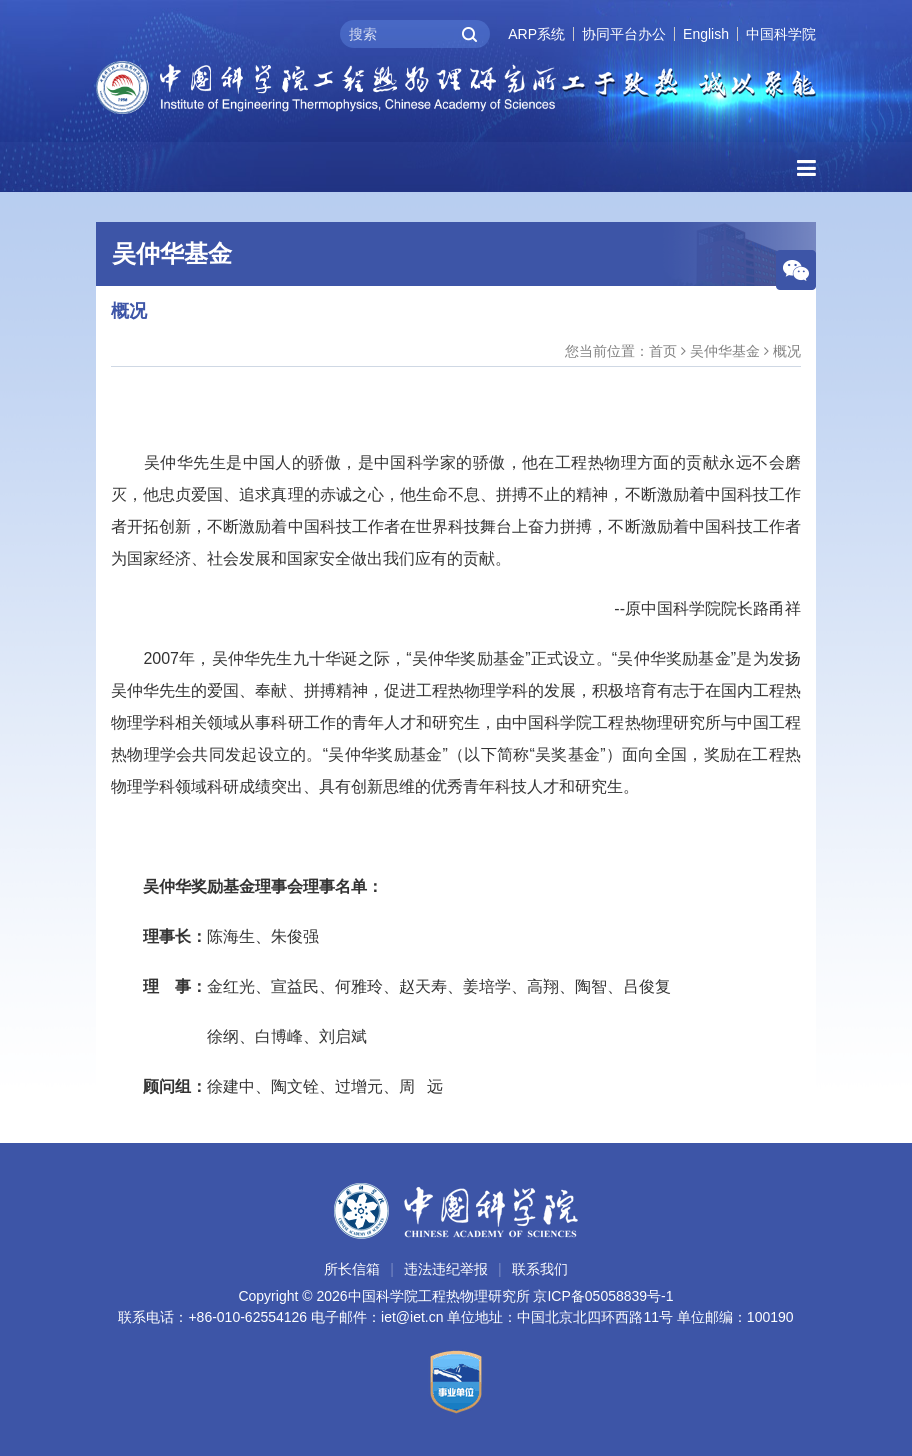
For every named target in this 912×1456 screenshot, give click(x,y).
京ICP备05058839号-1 (603, 1296)
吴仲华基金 (725, 351)
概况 (787, 351)
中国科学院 (781, 34)
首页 (663, 351)
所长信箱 (352, 1269)
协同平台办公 (624, 34)
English (706, 34)
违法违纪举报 (446, 1269)
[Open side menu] (806, 168)
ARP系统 (536, 34)
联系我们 (540, 1269)
